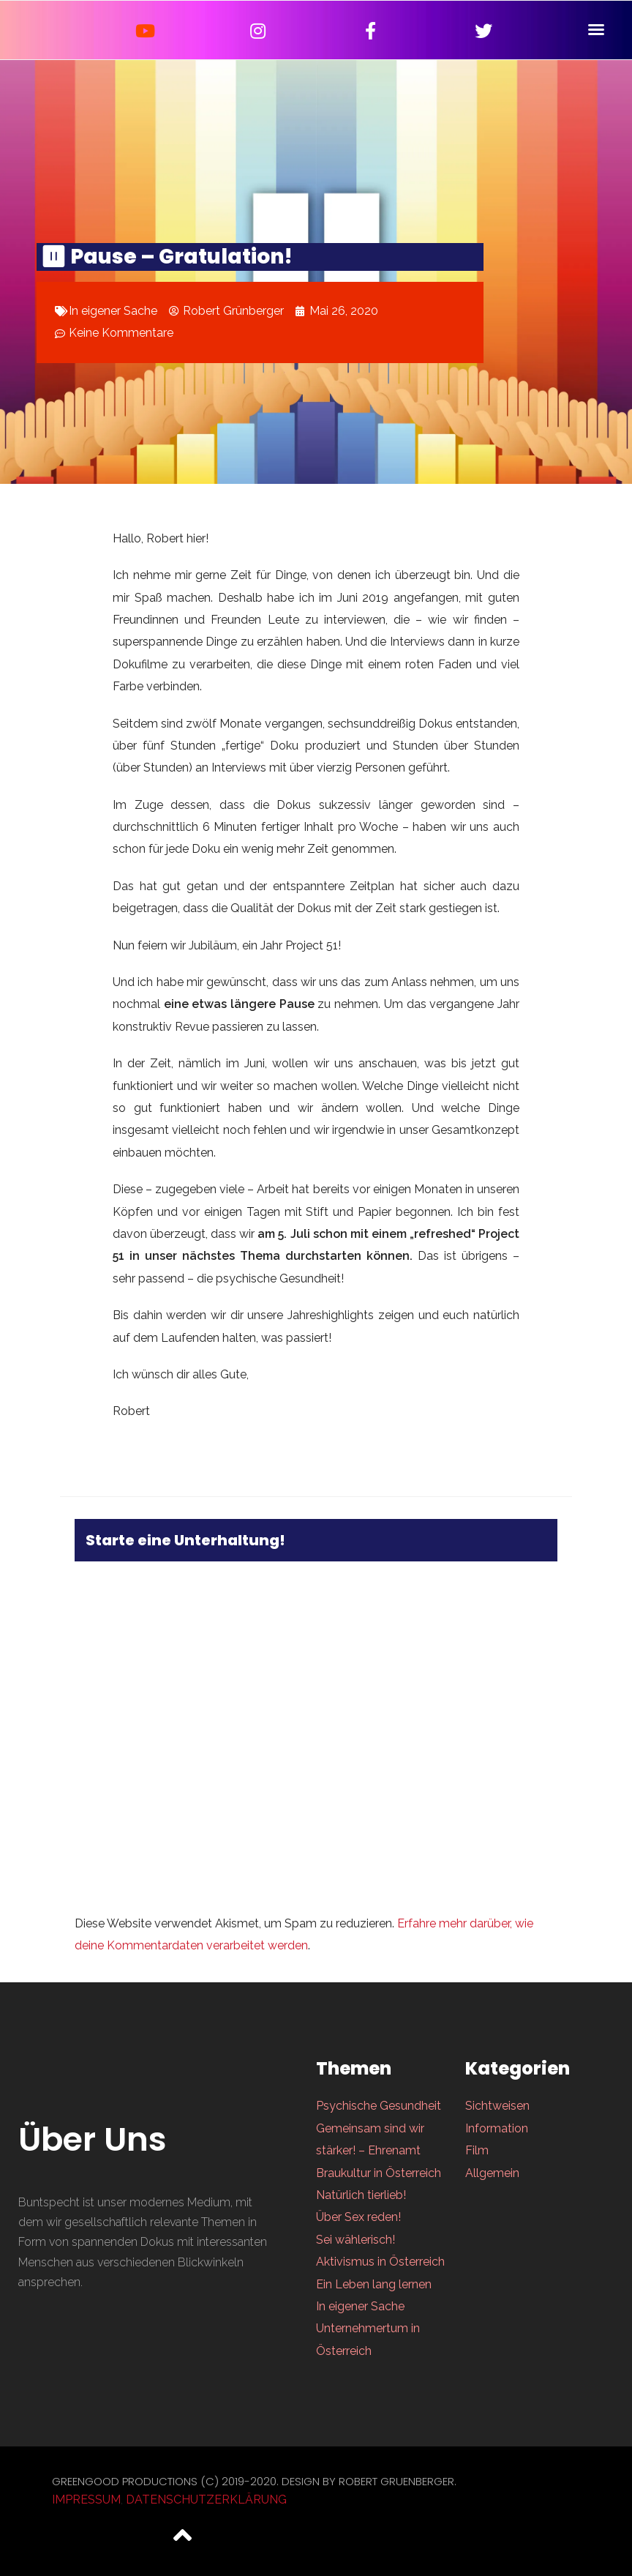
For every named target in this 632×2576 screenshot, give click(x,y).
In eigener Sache (113, 311)
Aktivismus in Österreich (380, 2262)
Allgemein (492, 2173)
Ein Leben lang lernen (374, 2284)
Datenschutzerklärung (206, 2499)
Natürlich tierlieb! (361, 2195)
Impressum (86, 2499)
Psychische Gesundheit (378, 2106)
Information (496, 2128)
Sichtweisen (497, 2106)
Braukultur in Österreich (378, 2173)
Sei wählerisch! (355, 2240)
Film (477, 2150)
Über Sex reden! (358, 2217)
